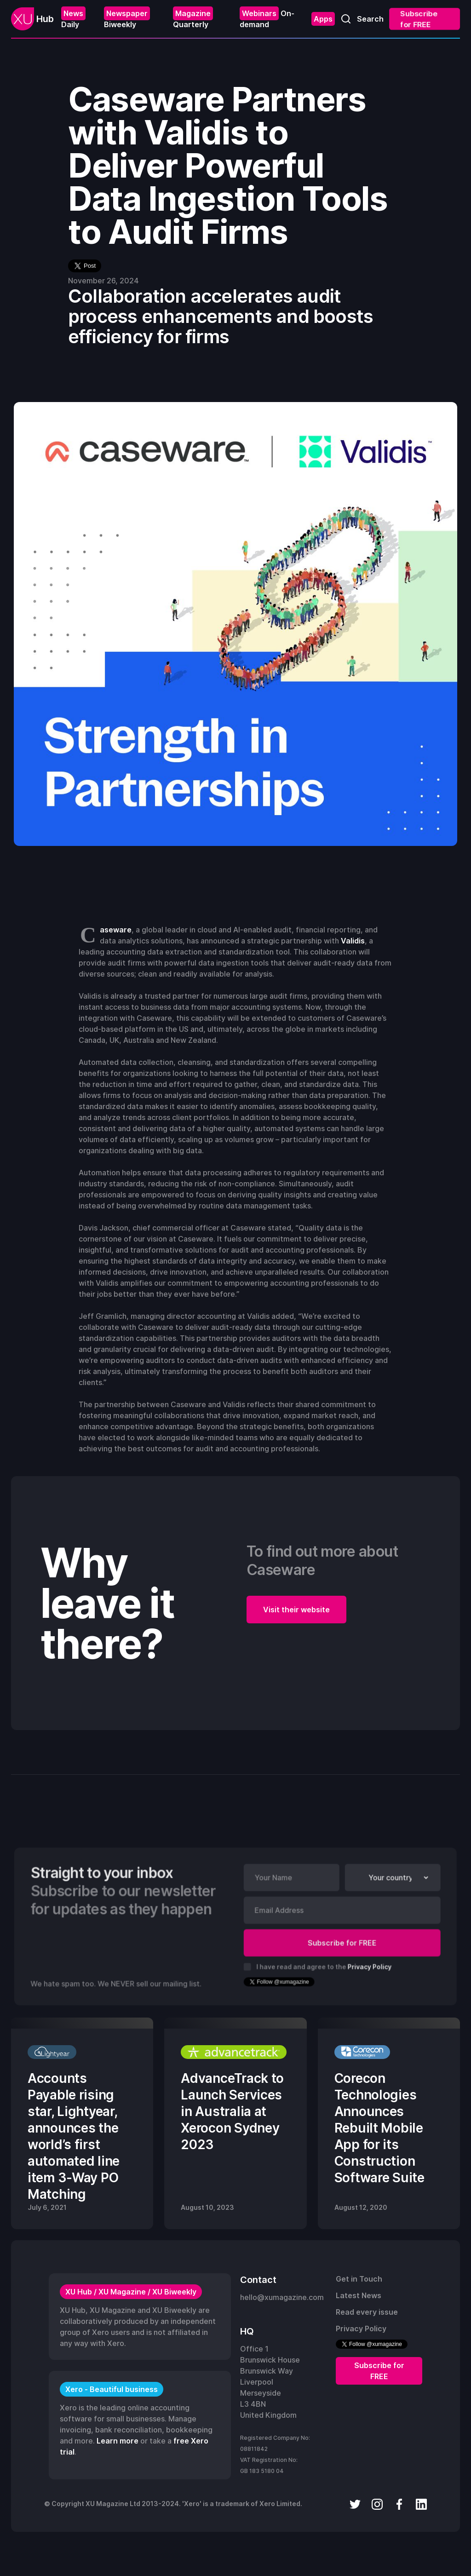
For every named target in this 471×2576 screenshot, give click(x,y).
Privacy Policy (369, 1966)
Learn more (117, 2440)
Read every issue (367, 2312)
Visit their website (296, 1609)
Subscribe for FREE (420, 18)
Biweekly (127, 18)
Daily (73, 18)
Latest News (358, 2295)
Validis (353, 940)
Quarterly (193, 18)
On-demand (267, 18)
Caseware (116, 929)
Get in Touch (359, 2278)
